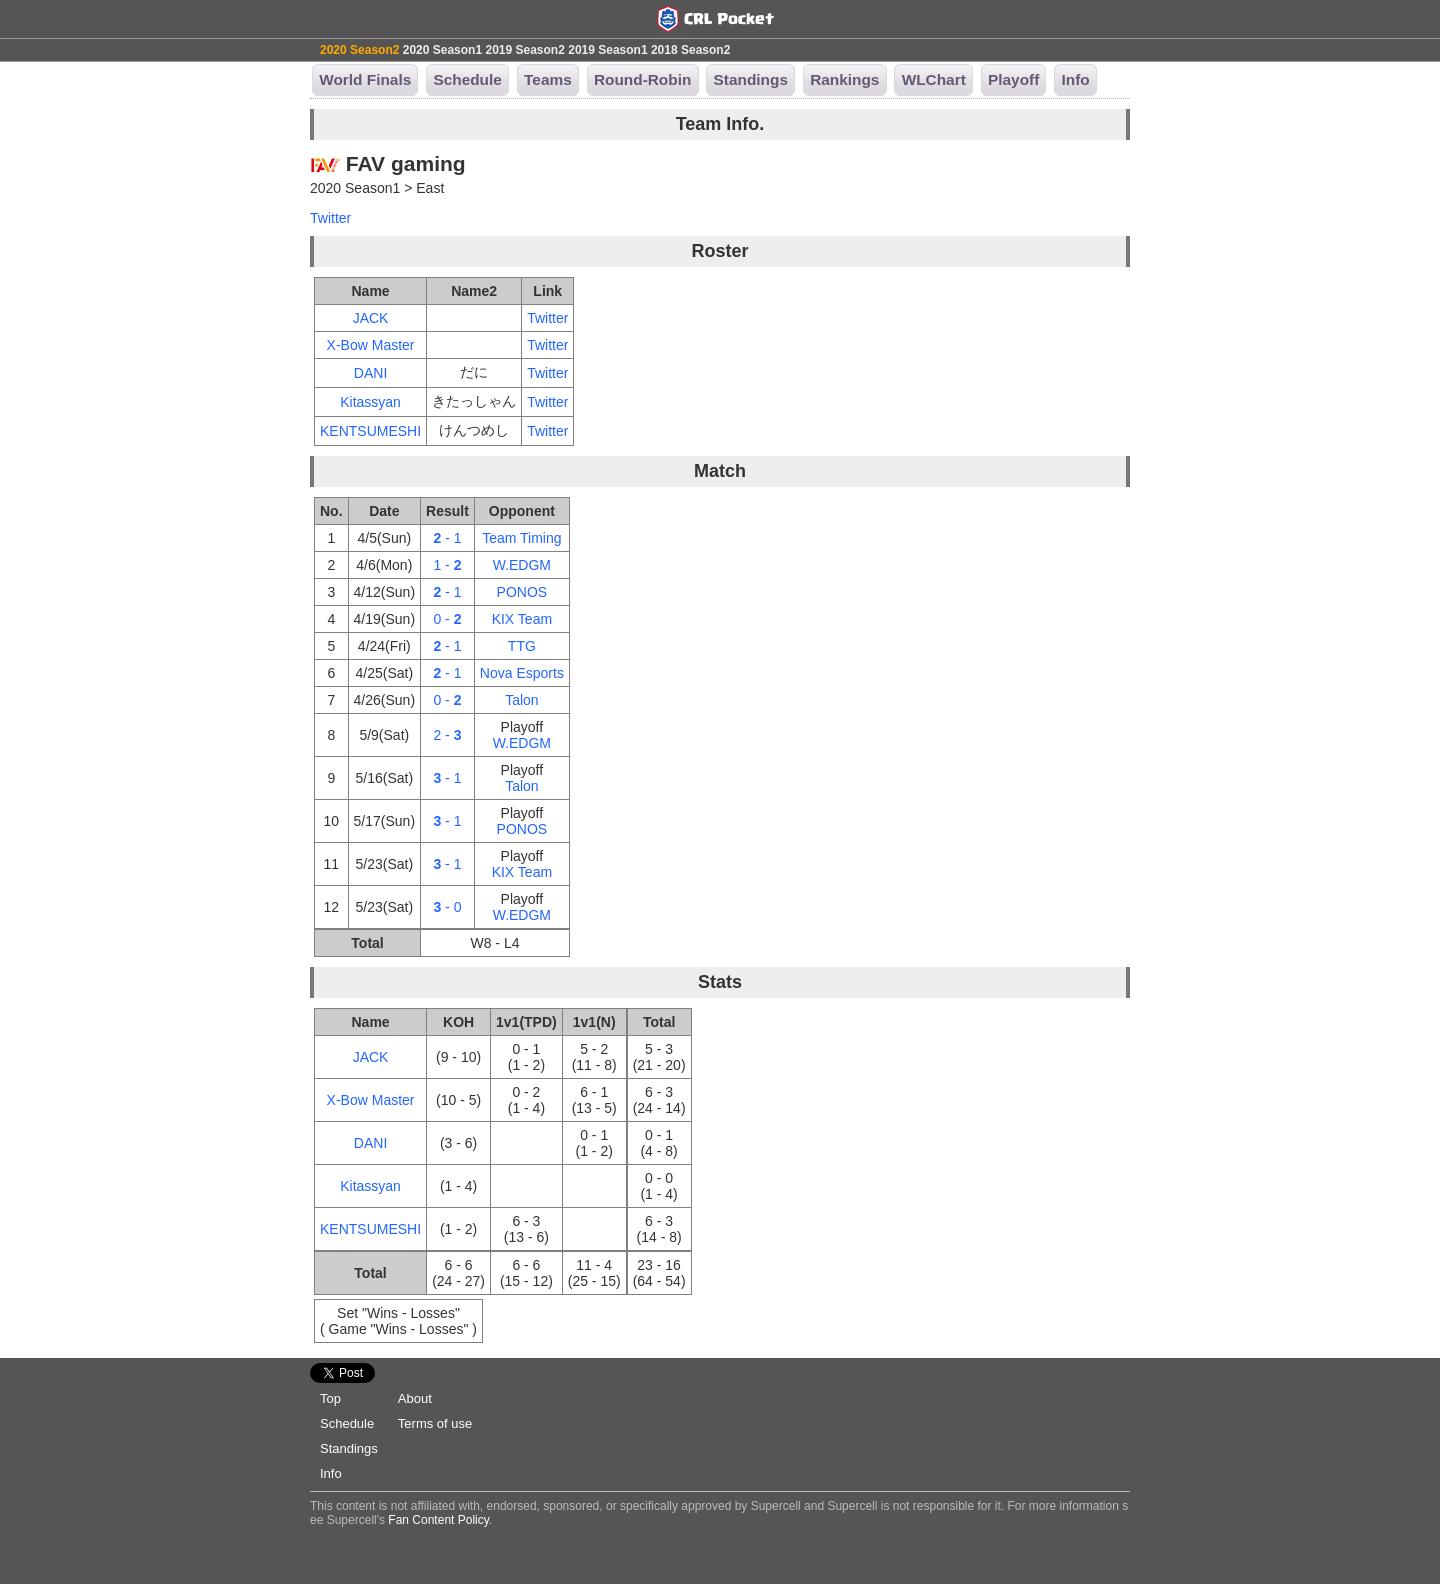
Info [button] (1075, 79)
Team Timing (521, 538)
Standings (349, 1448)
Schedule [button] (467, 79)
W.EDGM (522, 565)
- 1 (447, 538)
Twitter (330, 218)
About (415, 1398)
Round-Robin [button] (642, 79)
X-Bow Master (371, 345)
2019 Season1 (607, 50)
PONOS (522, 592)
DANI (370, 373)
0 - (447, 619)
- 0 (447, 907)
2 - (447, 735)
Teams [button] (548, 79)
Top (330, 1398)
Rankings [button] (844, 79)
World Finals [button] (365, 79)
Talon (521, 700)
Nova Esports (522, 673)
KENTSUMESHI (370, 431)
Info (331, 1473)
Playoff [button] (1013, 79)
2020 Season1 (442, 50)
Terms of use (435, 1423)
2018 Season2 (690, 50)
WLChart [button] (934, 79)
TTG (522, 646)
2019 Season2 (524, 50)
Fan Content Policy (438, 1520)
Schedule (347, 1423)
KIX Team (522, 619)
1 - (447, 565)
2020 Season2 (359, 50)
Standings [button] (751, 79)
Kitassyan (370, 402)
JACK (371, 318)
